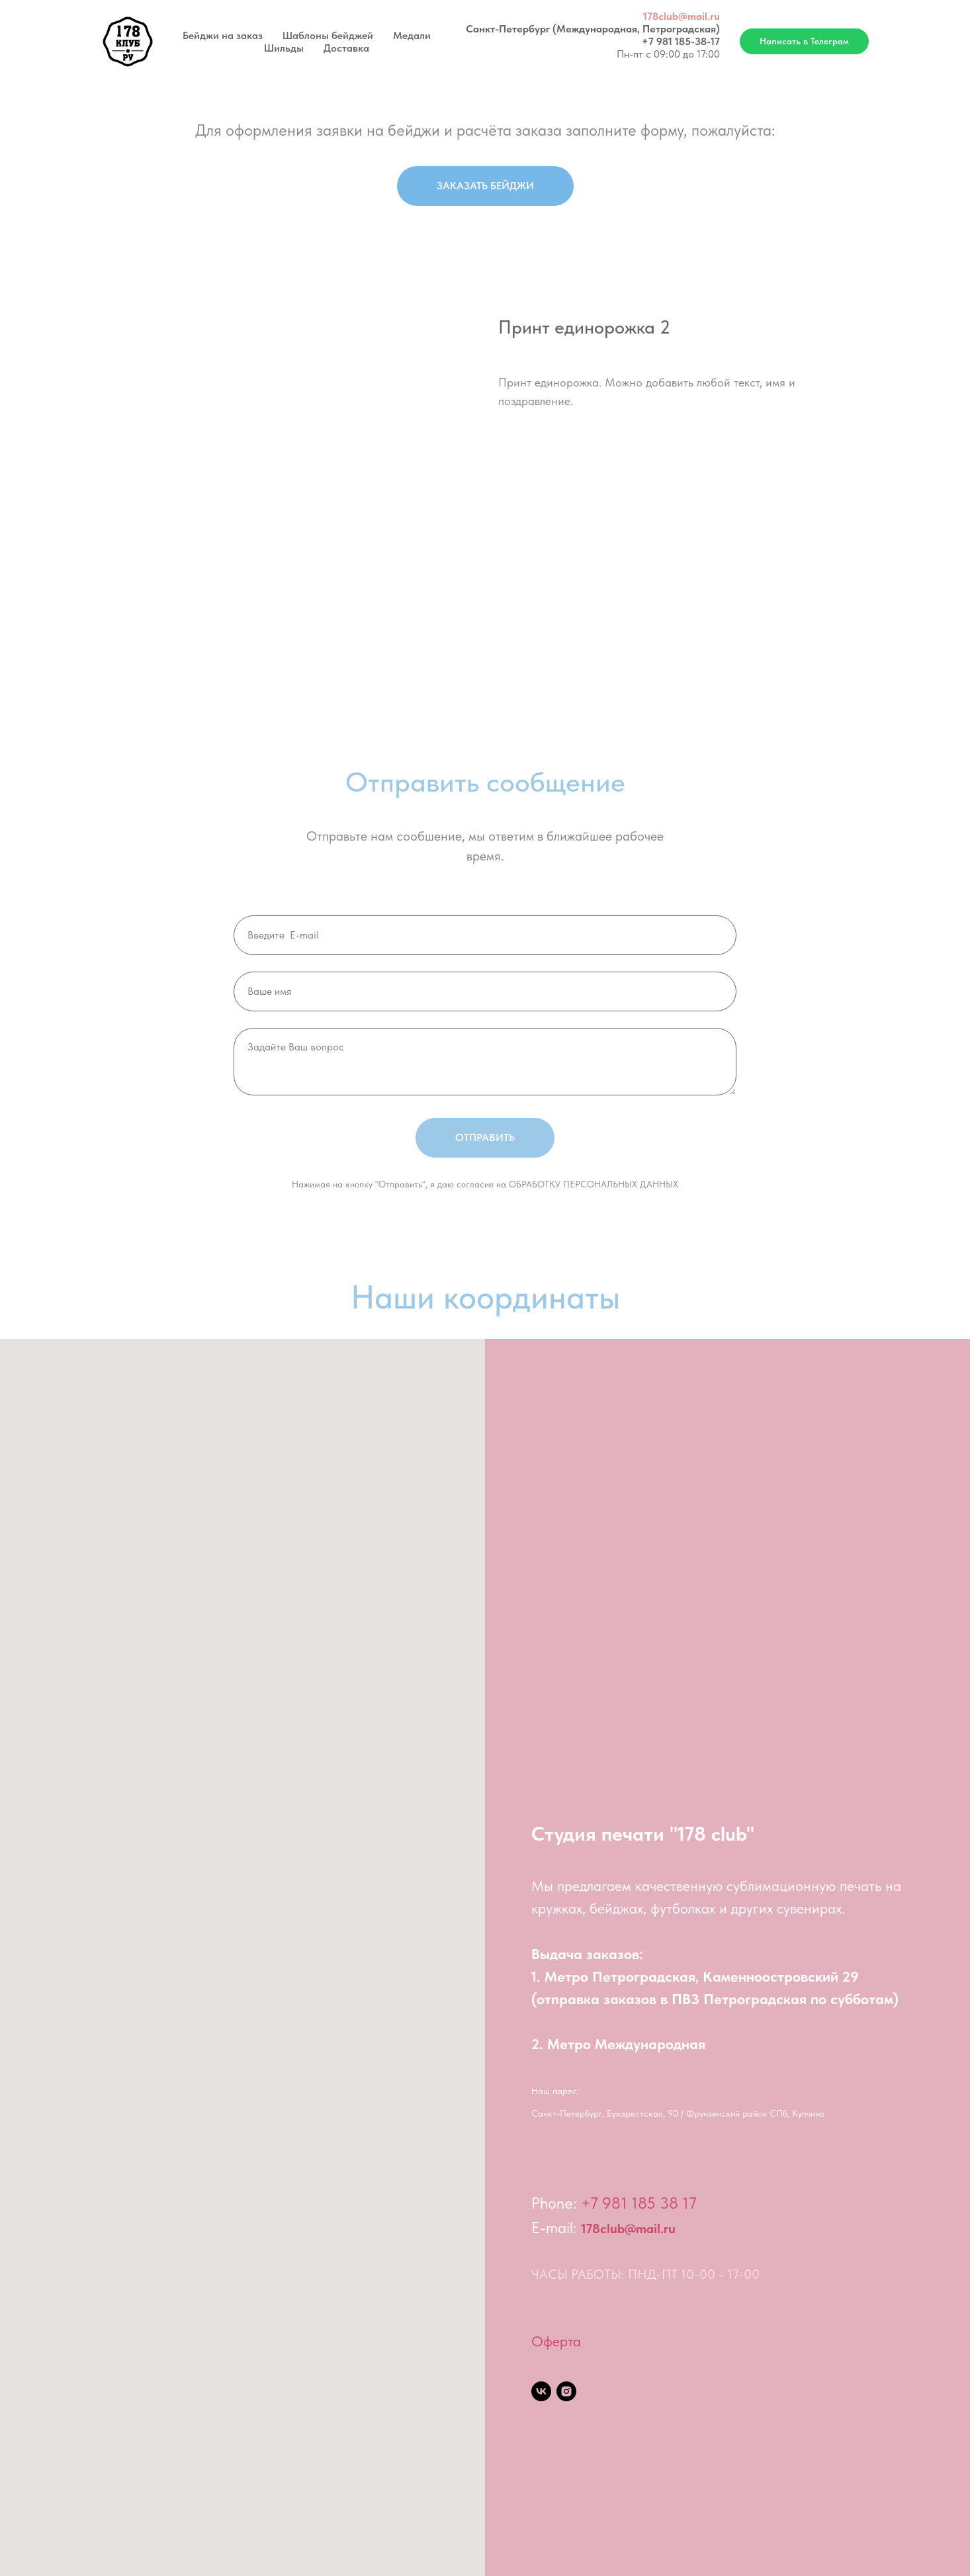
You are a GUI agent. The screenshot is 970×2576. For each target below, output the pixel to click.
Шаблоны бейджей (328, 35)
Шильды (284, 48)
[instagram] (566, 2391)
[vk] (541, 2391)
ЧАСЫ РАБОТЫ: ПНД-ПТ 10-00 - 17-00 (645, 2274)
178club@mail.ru (681, 16)
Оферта (556, 2341)
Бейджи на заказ (223, 35)
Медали (412, 35)
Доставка (346, 48)
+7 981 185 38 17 (639, 2203)
